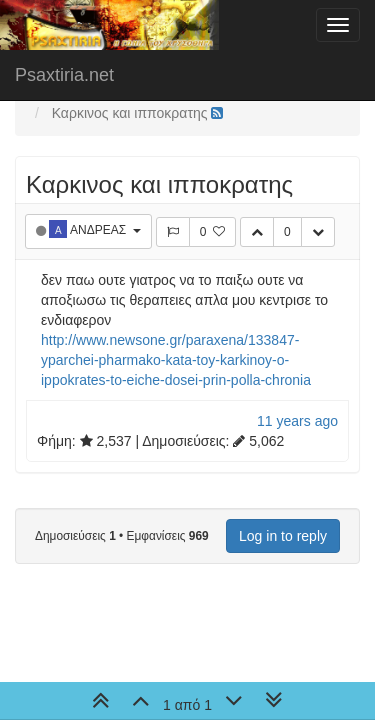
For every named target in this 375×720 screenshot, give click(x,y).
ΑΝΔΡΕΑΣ (99, 230)
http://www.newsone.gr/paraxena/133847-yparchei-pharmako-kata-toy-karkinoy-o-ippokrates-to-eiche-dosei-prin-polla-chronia (176, 360)
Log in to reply (283, 536)
